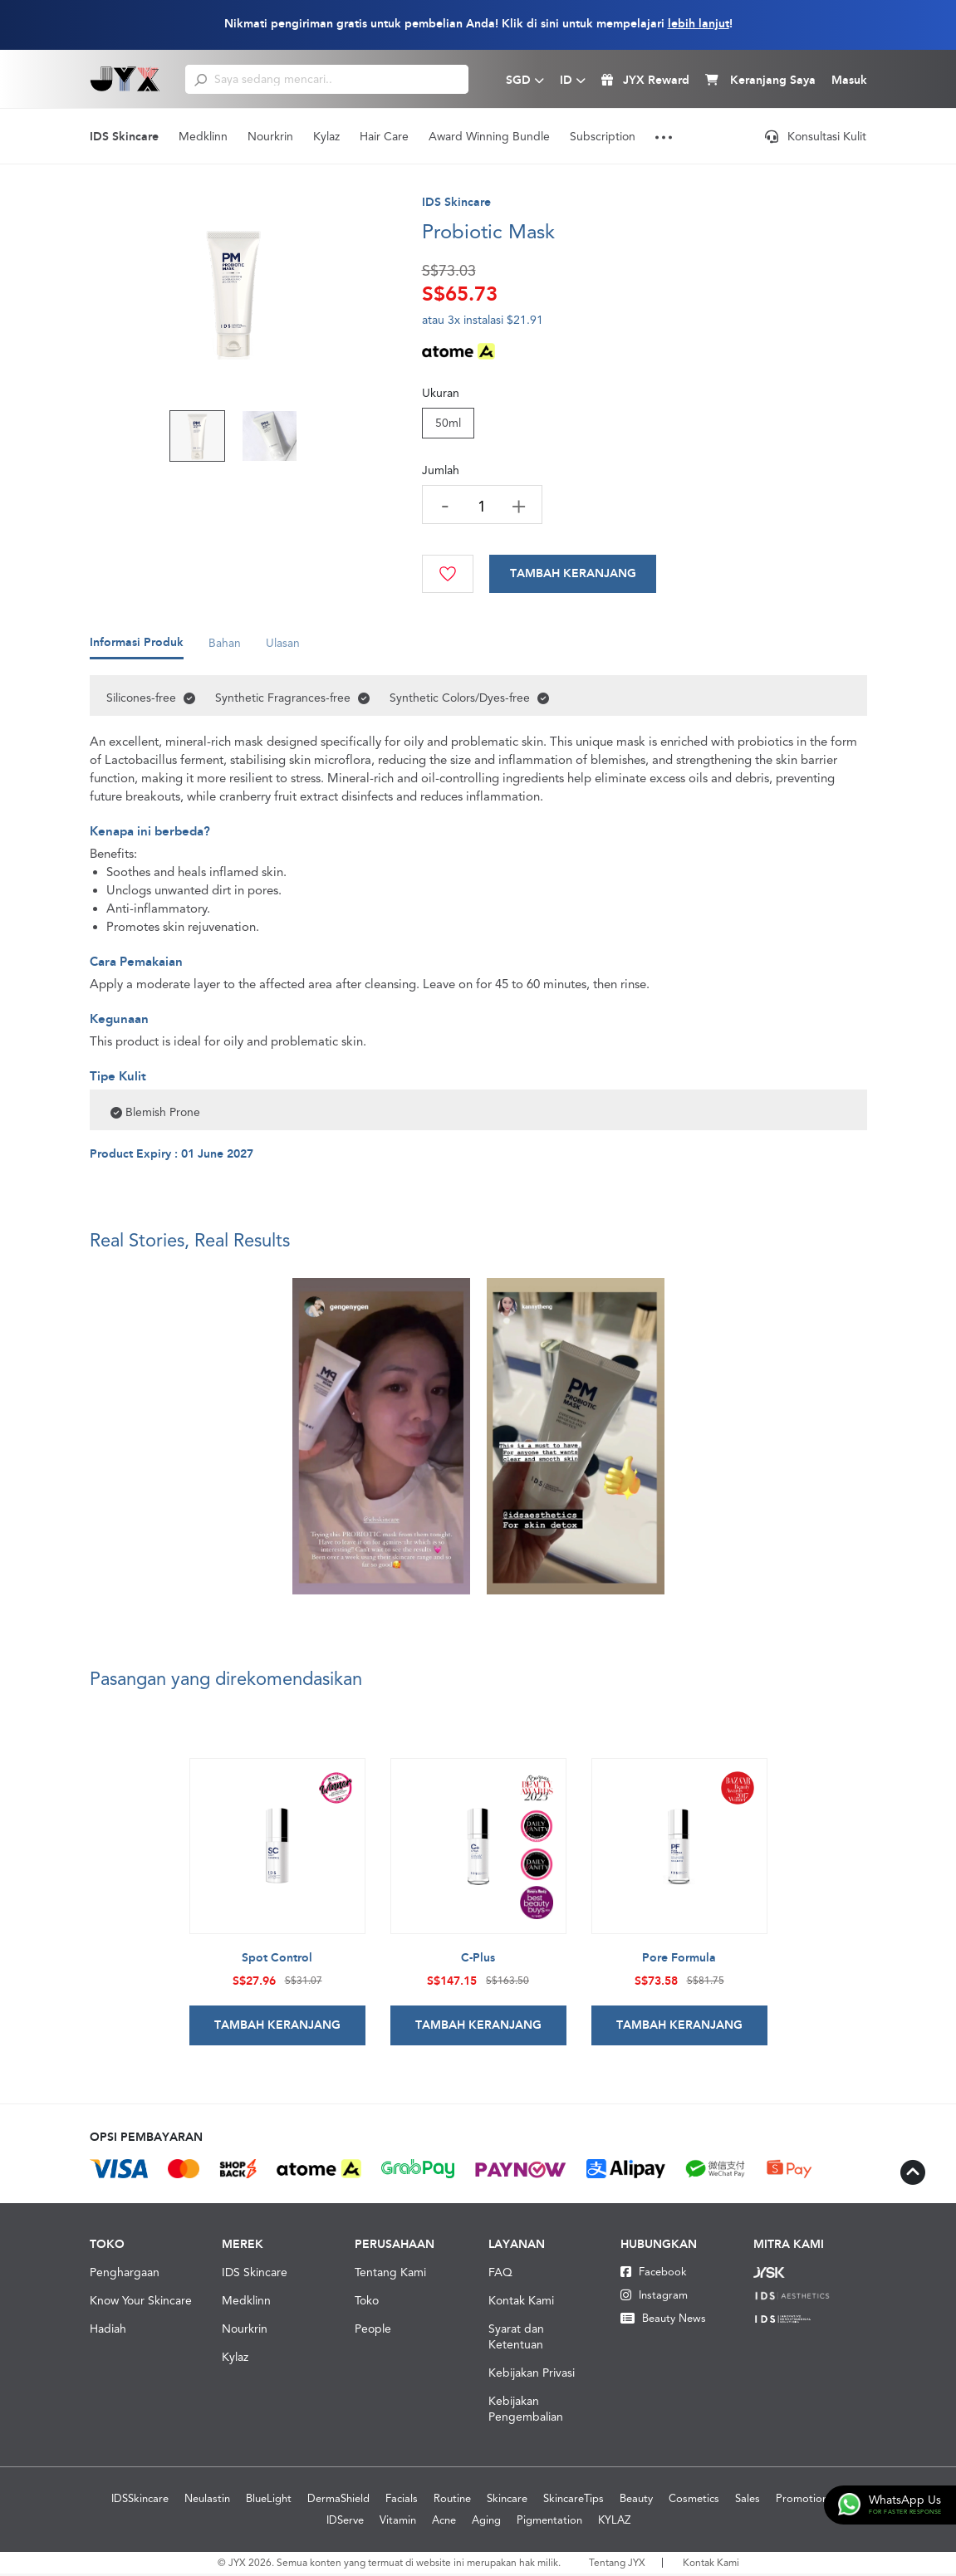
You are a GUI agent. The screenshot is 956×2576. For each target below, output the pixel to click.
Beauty (636, 2501)
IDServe (345, 2522)
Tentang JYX (617, 2565)
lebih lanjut (698, 24)
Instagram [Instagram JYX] (654, 2297)
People (373, 2331)
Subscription (602, 136)
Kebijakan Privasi (531, 2375)
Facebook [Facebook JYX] (653, 2274)
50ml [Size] (448, 422)
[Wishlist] (448, 574)
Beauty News (663, 2320)
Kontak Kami (521, 2302)
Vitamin (398, 2522)
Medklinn (203, 136)
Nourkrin (270, 136)
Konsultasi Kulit (815, 136)
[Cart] (575, 574)
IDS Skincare (124, 137)
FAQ (500, 2274)
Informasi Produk (137, 649)
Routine (452, 2501)
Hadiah (108, 2331)
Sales (747, 2501)
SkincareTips (573, 2501)
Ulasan (283, 649)
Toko (367, 2302)
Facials (401, 2501)
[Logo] (125, 78)
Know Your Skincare (141, 2302)
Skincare (507, 2501)
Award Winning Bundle (489, 136)
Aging (486, 2522)
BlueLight (269, 2501)
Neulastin (207, 2501)
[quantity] (483, 506)
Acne (444, 2522)
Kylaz (326, 136)
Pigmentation (549, 2522)
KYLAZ (614, 2522)
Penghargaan (124, 2274)
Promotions (804, 2501)
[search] (200, 79)
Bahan (224, 649)
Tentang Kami (390, 2274)
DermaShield (338, 2501)
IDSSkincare (140, 2501)
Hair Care (384, 136)
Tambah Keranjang (575, 574)
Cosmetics (694, 2501)
